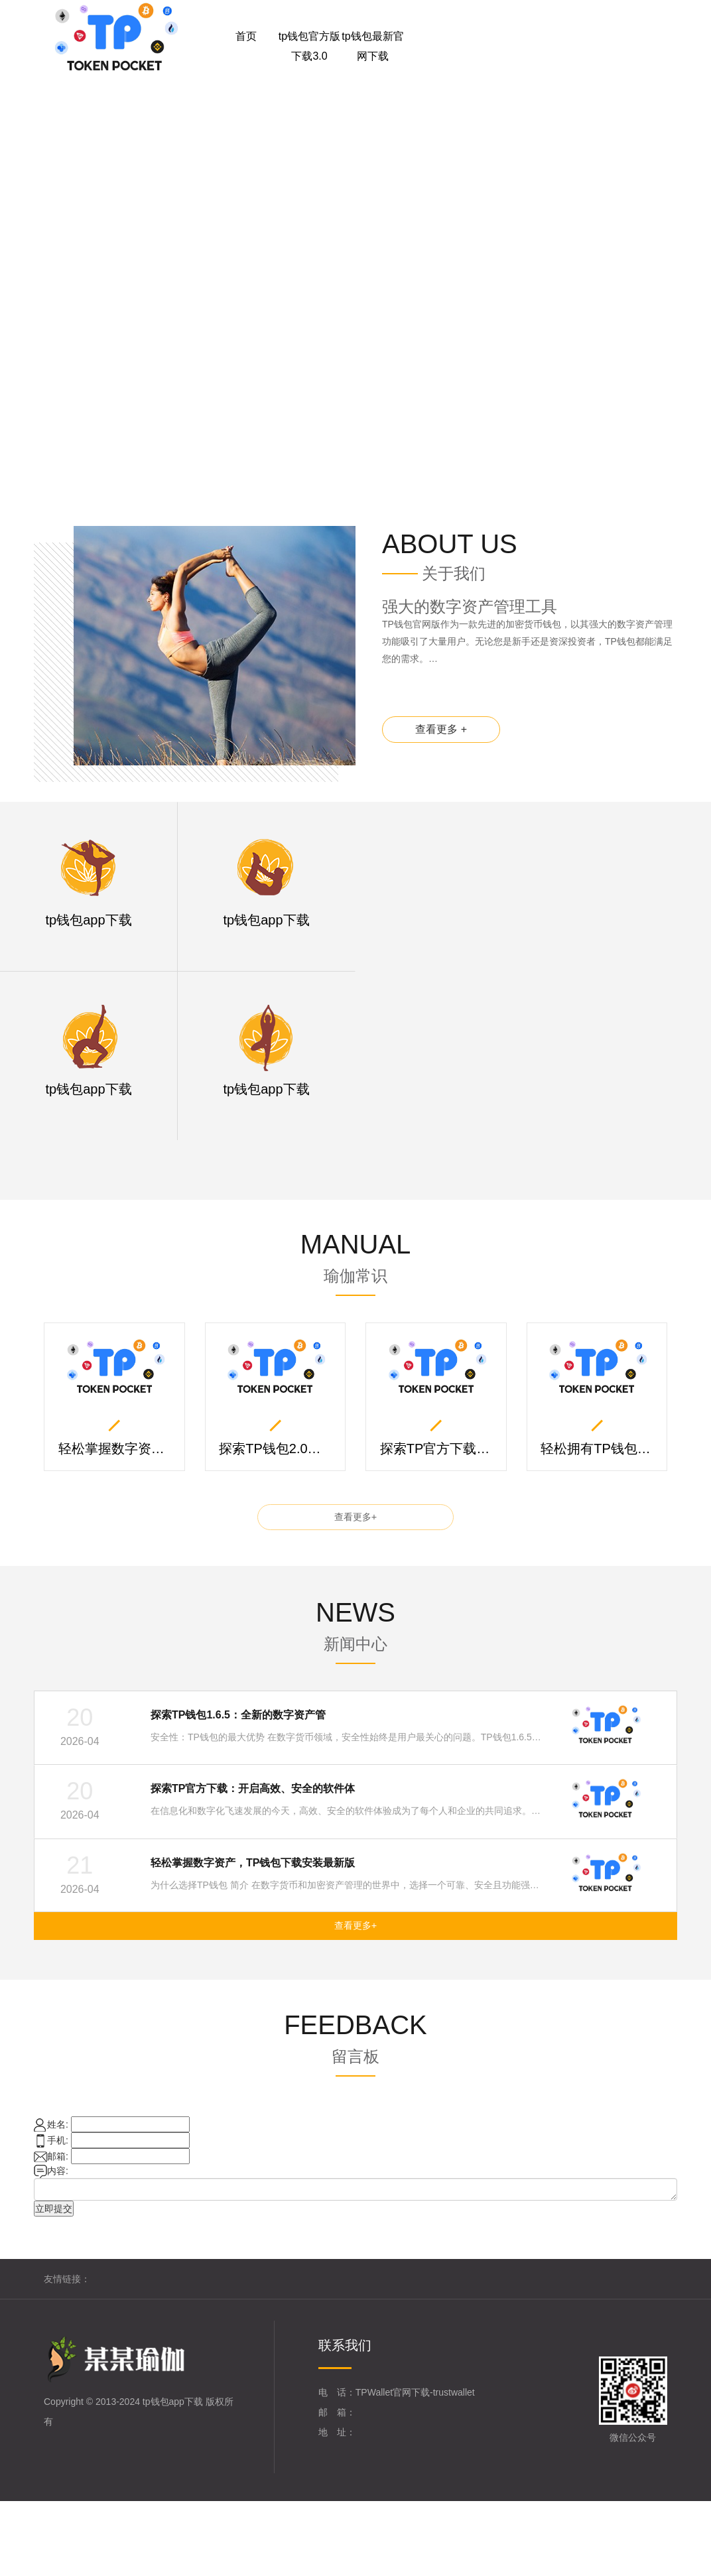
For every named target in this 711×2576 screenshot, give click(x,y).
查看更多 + (442, 734)
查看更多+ (355, 1521)
